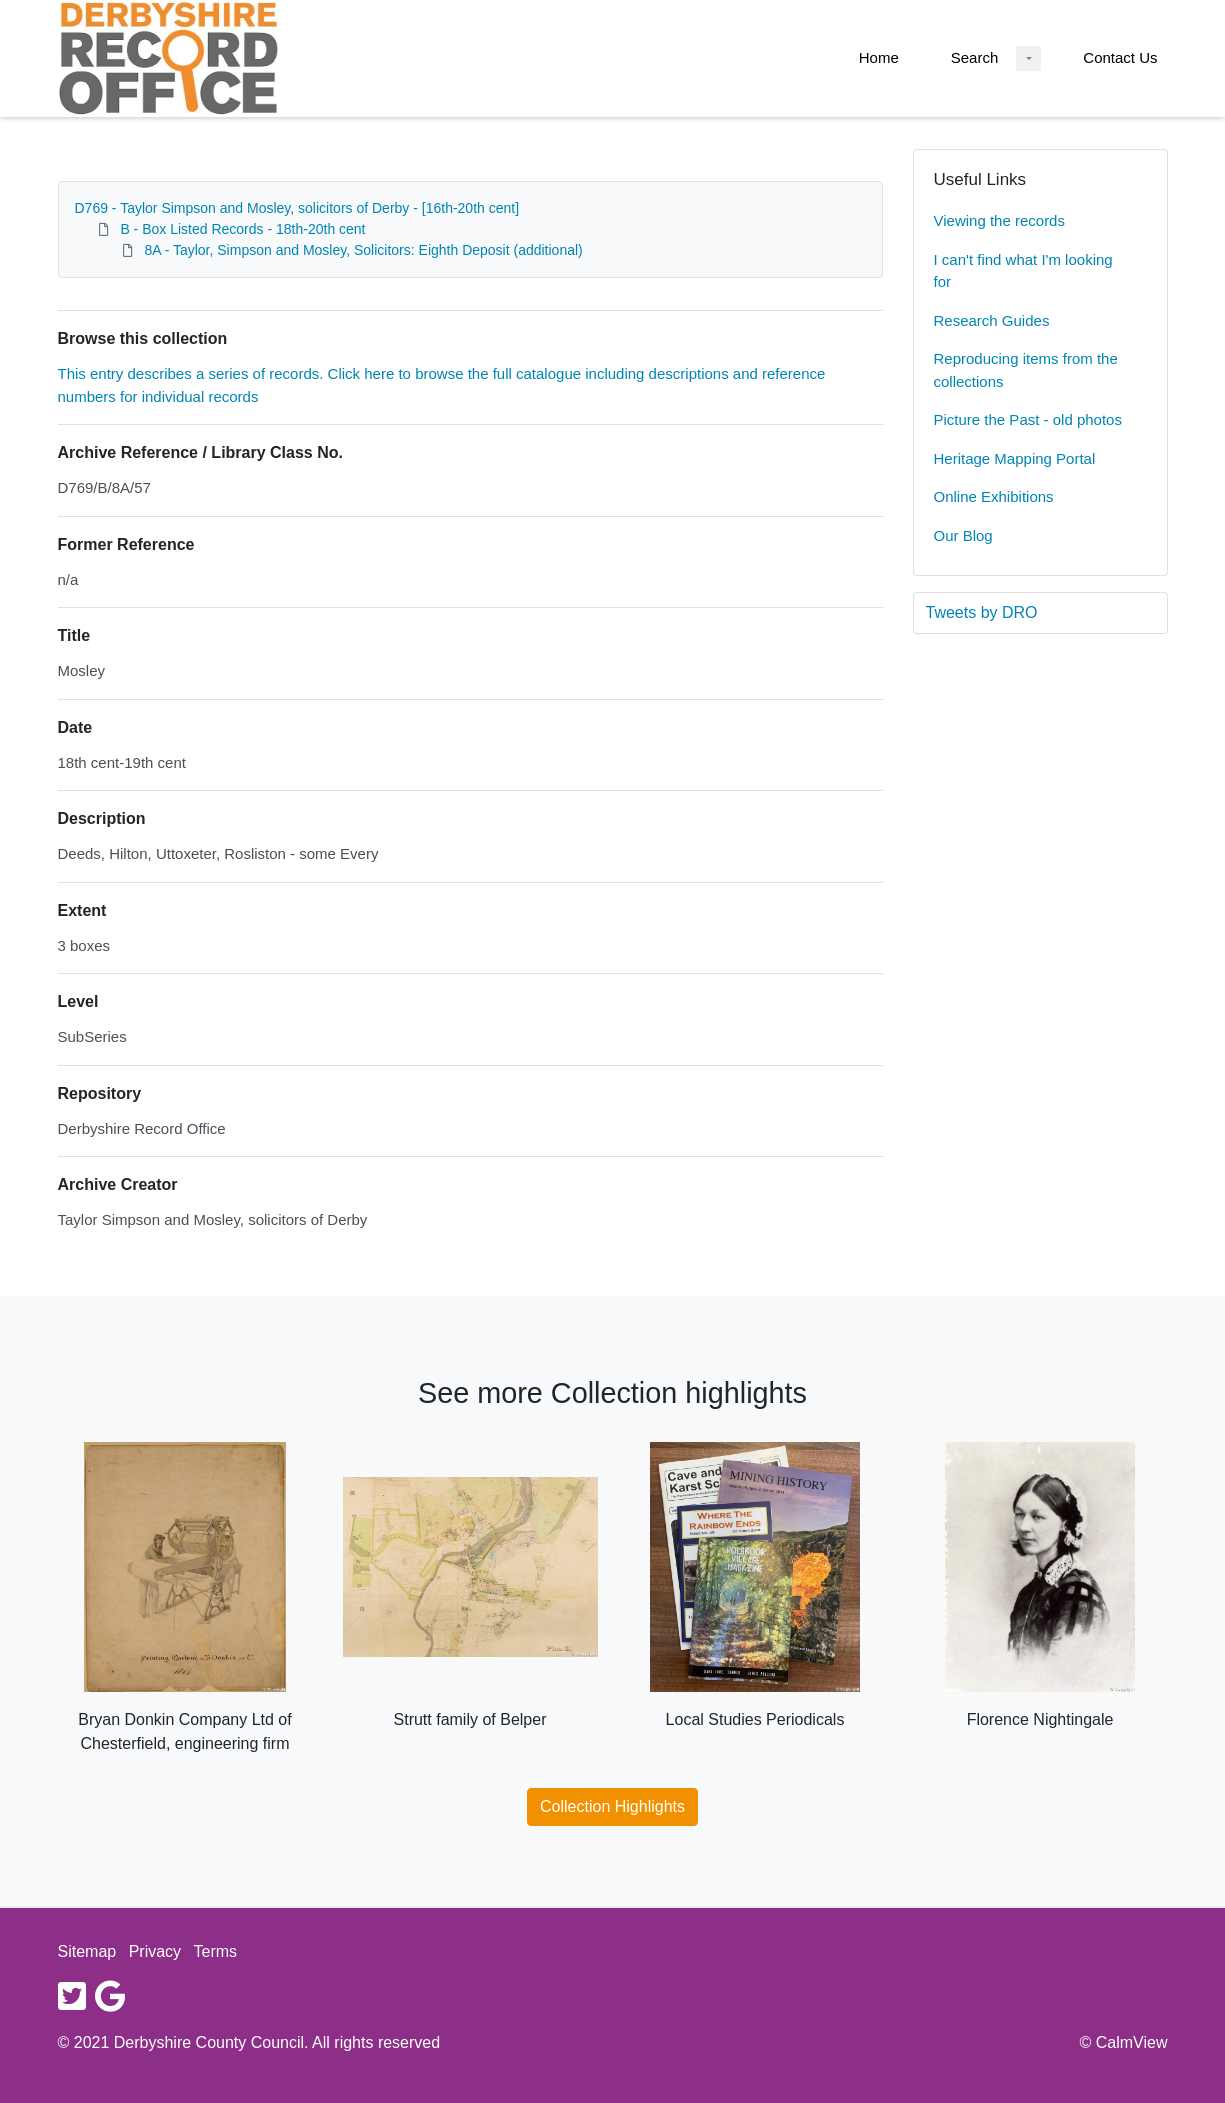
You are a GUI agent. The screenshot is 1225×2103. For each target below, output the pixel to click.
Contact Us (1120, 57)
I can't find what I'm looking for (1023, 271)
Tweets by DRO (982, 612)
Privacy (155, 1951)
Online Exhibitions (994, 496)
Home (879, 57)
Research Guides (992, 320)
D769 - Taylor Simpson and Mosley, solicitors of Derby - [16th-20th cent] (297, 208)
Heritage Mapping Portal (1015, 458)
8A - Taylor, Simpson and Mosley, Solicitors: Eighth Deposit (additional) (363, 250)
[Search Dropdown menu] (1028, 58)
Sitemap (87, 1951)
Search (975, 57)
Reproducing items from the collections (1026, 370)
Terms (216, 1951)
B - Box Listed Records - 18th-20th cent (242, 229)
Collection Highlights (612, 1806)
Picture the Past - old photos (1028, 419)
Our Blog (963, 535)
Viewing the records (999, 220)
